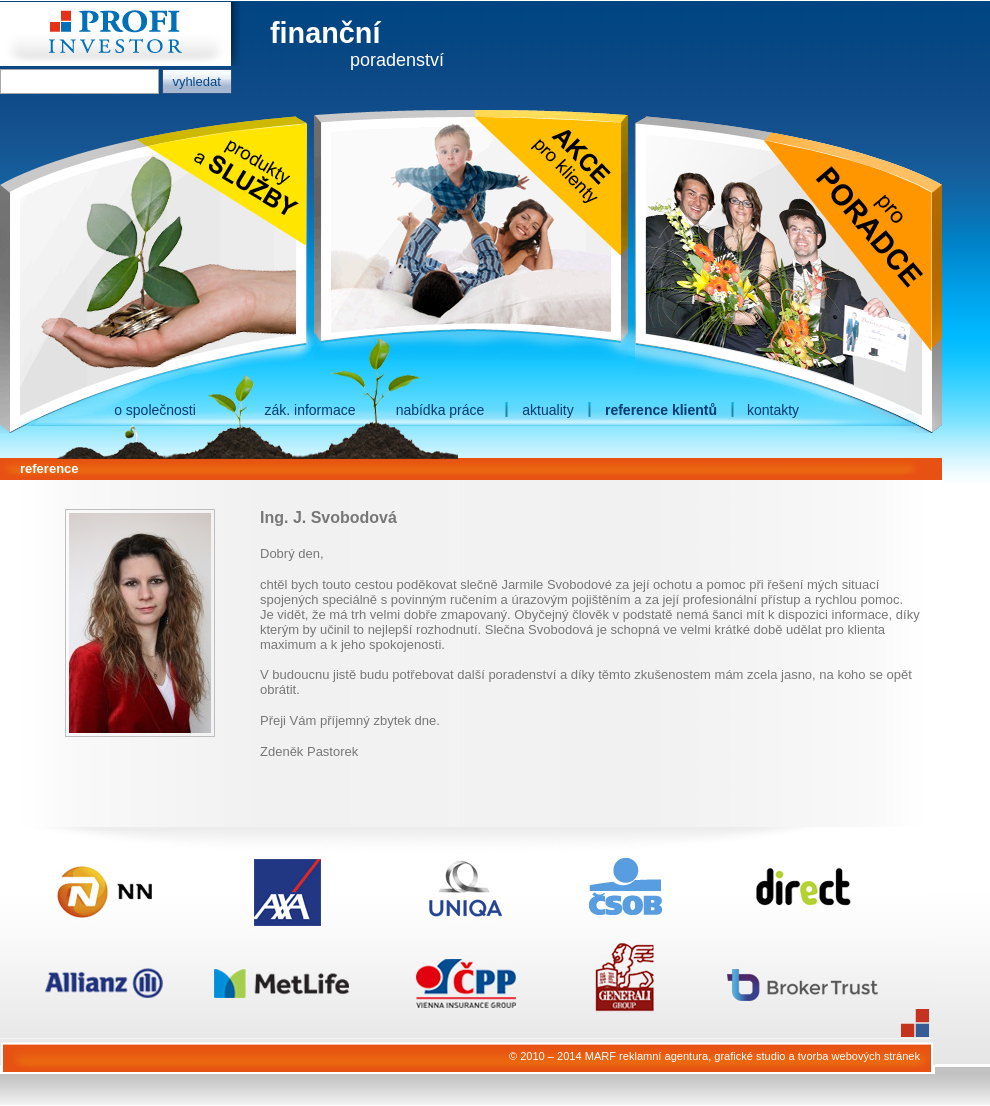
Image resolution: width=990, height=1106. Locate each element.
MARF (600, 1056)
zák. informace (309, 410)
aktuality (547, 410)
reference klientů (661, 410)
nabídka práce (440, 410)
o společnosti (155, 410)
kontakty (773, 410)
